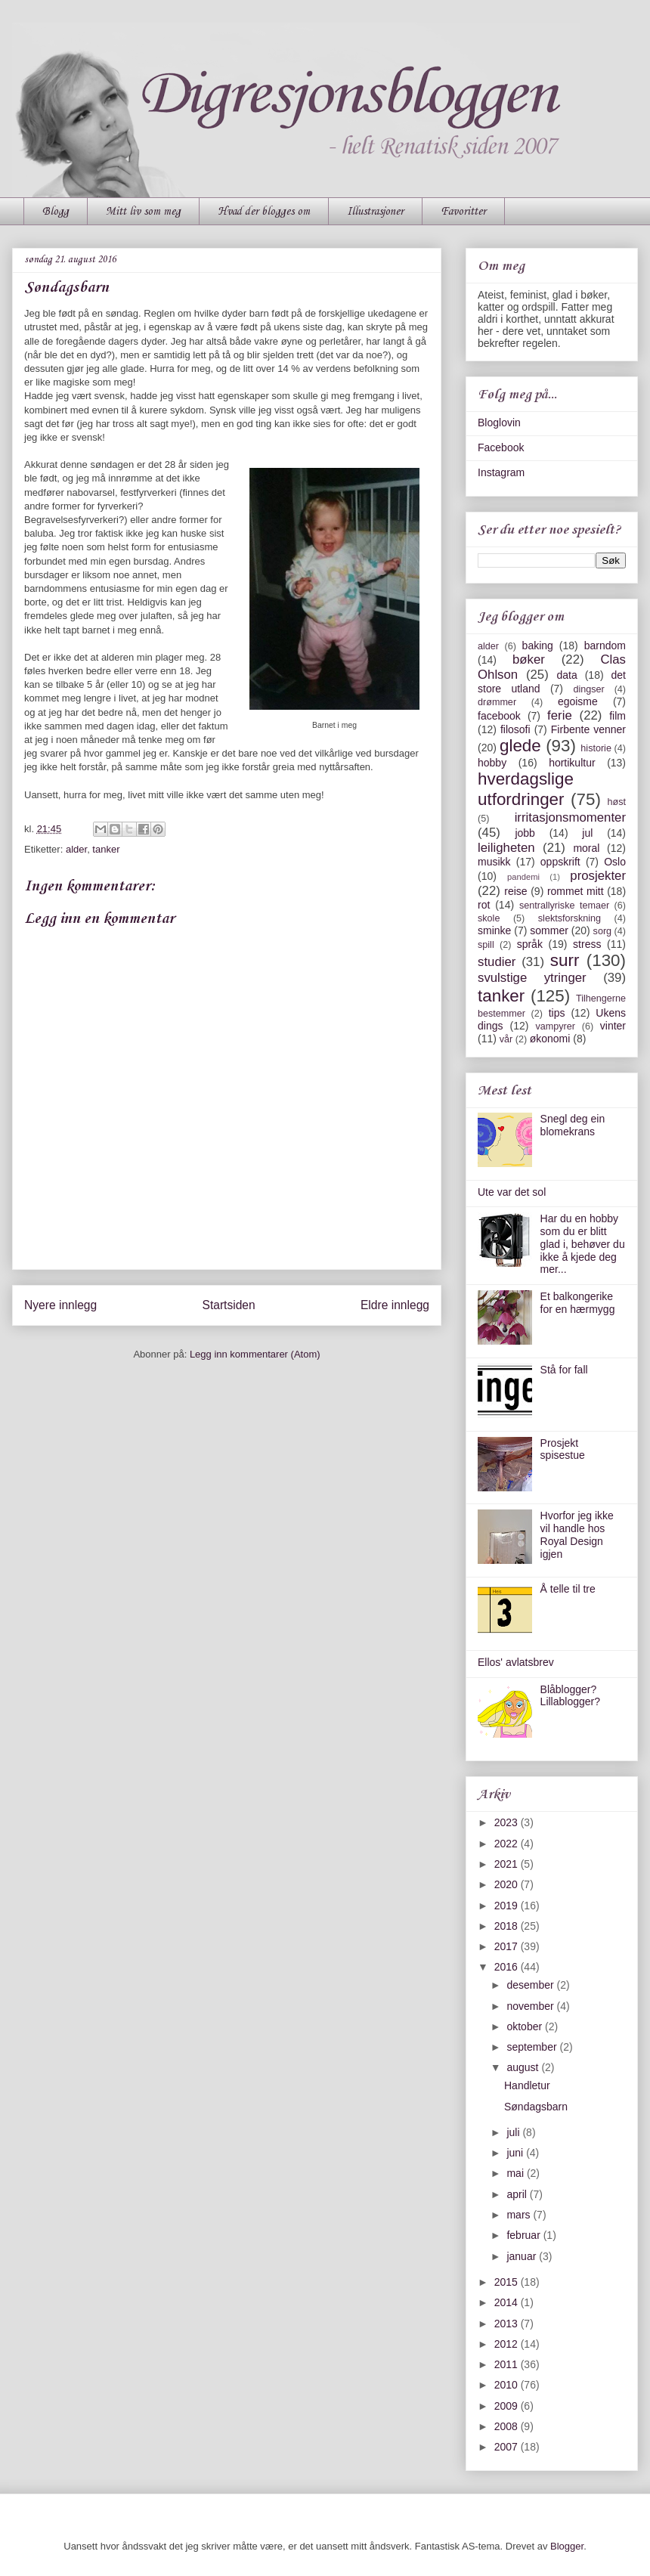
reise (515, 891)
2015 (507, 2282)
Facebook (501, 447)
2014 (507, 2302)
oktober (525, 2026)
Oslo (615, 862)
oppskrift (560, 862)
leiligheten (506, 848)
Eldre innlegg (395, 1305)
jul (587, 833)
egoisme (578, 701)
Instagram (501, 472)
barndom (605, 645)
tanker (105, 849)
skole (489, 918)
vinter (613, 1026)
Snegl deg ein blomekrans (572, 1125)
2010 (507, 2385)
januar (522, 2256)
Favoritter (463, 211)
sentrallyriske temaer (564, 905)
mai (516, 2173)
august (523, 2067)
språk (530, 944)
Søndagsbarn (536, 2107)
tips (557, 1013)
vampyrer (555, 1026)
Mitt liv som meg (143, 211)
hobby (492, 763)
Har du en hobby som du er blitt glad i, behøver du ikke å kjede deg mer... (582, 1243)
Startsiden (228, 1305)
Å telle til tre (568, 1589)
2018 (507, 1926)
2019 (507, 1905)
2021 (507, 1864)
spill (486, 945)
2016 (507, 1967)
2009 (507, 2406)
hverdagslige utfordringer (526, 789)
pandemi (523, 876)
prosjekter (598, 875)
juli (514, 2132)
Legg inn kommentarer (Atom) (255, 1354)
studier (496, 962)
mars (519, 2215)
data (566, 675)
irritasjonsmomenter (570, 817)
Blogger (566, 2546)
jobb (524, 833)
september (532, 2047)
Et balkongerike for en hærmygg (577, 1302)
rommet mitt (575, 891)
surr (565, 960)
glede (520, 745)
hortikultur (572, 763)
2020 (507, 1884)
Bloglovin (499, 422)
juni (516, 2153)
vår (506, 1039)
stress (587, 944)
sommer (549, 930)
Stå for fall (564, 1370)
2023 (507, 1822)
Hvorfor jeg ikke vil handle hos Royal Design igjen (577, 1534)
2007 (507, 2447)
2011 (507, 2364)
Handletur (527, 2085)
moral (586, 848)
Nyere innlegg (60, 1305)
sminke (494, 930)
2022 (507, 1844)
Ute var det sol (512, 1192)
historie (595, 748)
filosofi (515, 729)
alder (76, 849)
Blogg (55, 211)
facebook (499, 716)
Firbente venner (588, 729)
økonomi (550, 1039)
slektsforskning (569, 918)
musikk (494, 862)
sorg (602, 931)
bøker (528, 659)
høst (617, 802)
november (531, 2006)
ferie (559, 715)
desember (531, 1985)
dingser (588, 689)
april (517, 2194)
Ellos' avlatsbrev (516, 1662)
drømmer (497, 702)
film (617, 716)
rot (484, 905)
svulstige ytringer (532, 978)
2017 (507, 1946)
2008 (507, 2426)
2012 (507, 2344)
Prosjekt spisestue (562, 1449)
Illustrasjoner (375, 211)
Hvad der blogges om (264, 211)
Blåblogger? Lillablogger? (570, 1695)
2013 (507, 2323)
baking (537, 645)
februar (524, 2235)
